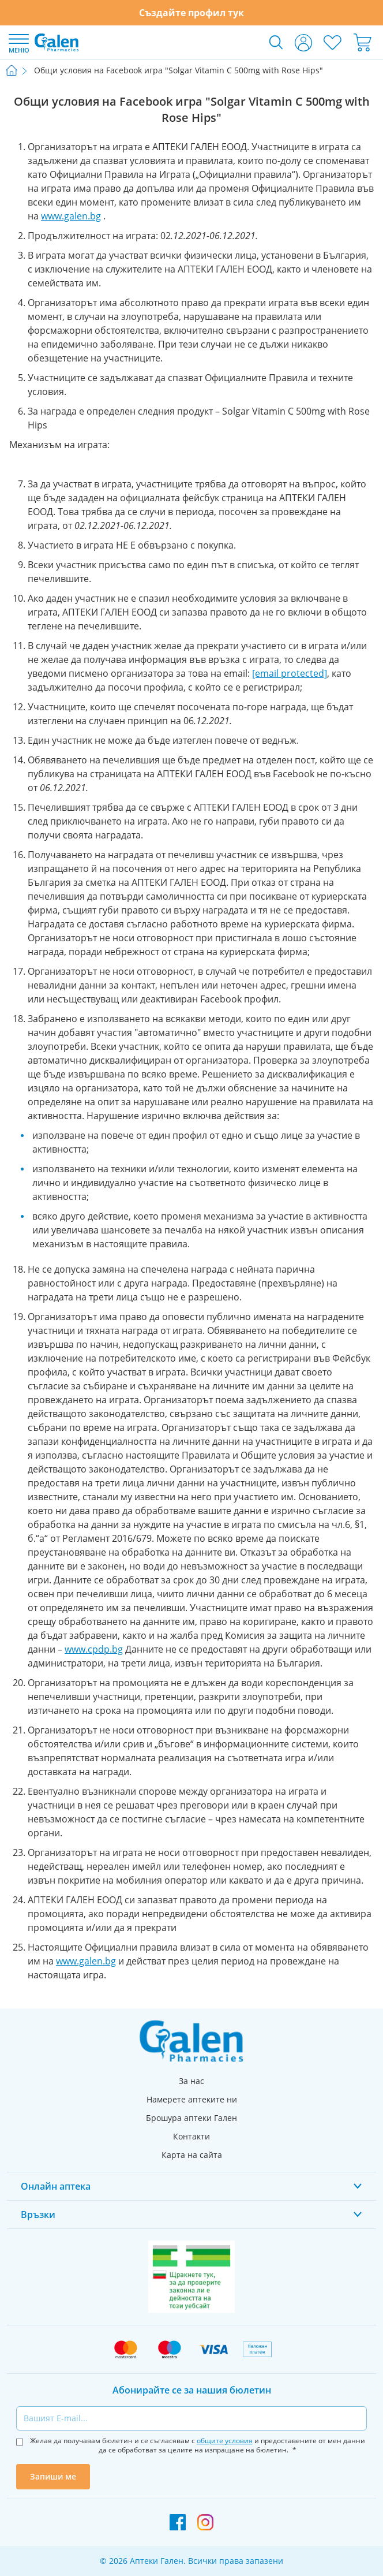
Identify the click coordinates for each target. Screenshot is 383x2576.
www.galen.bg (71, 216)
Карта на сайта (192, 2154)
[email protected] (289, 673)
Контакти (191, 2136)
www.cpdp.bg (94, 1649)
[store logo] (56, 42)
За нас (191, 2080)
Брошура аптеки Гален (191, 2117)
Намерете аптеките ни (192, 2099)
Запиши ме (53, 2476)
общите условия (225, 2440)
